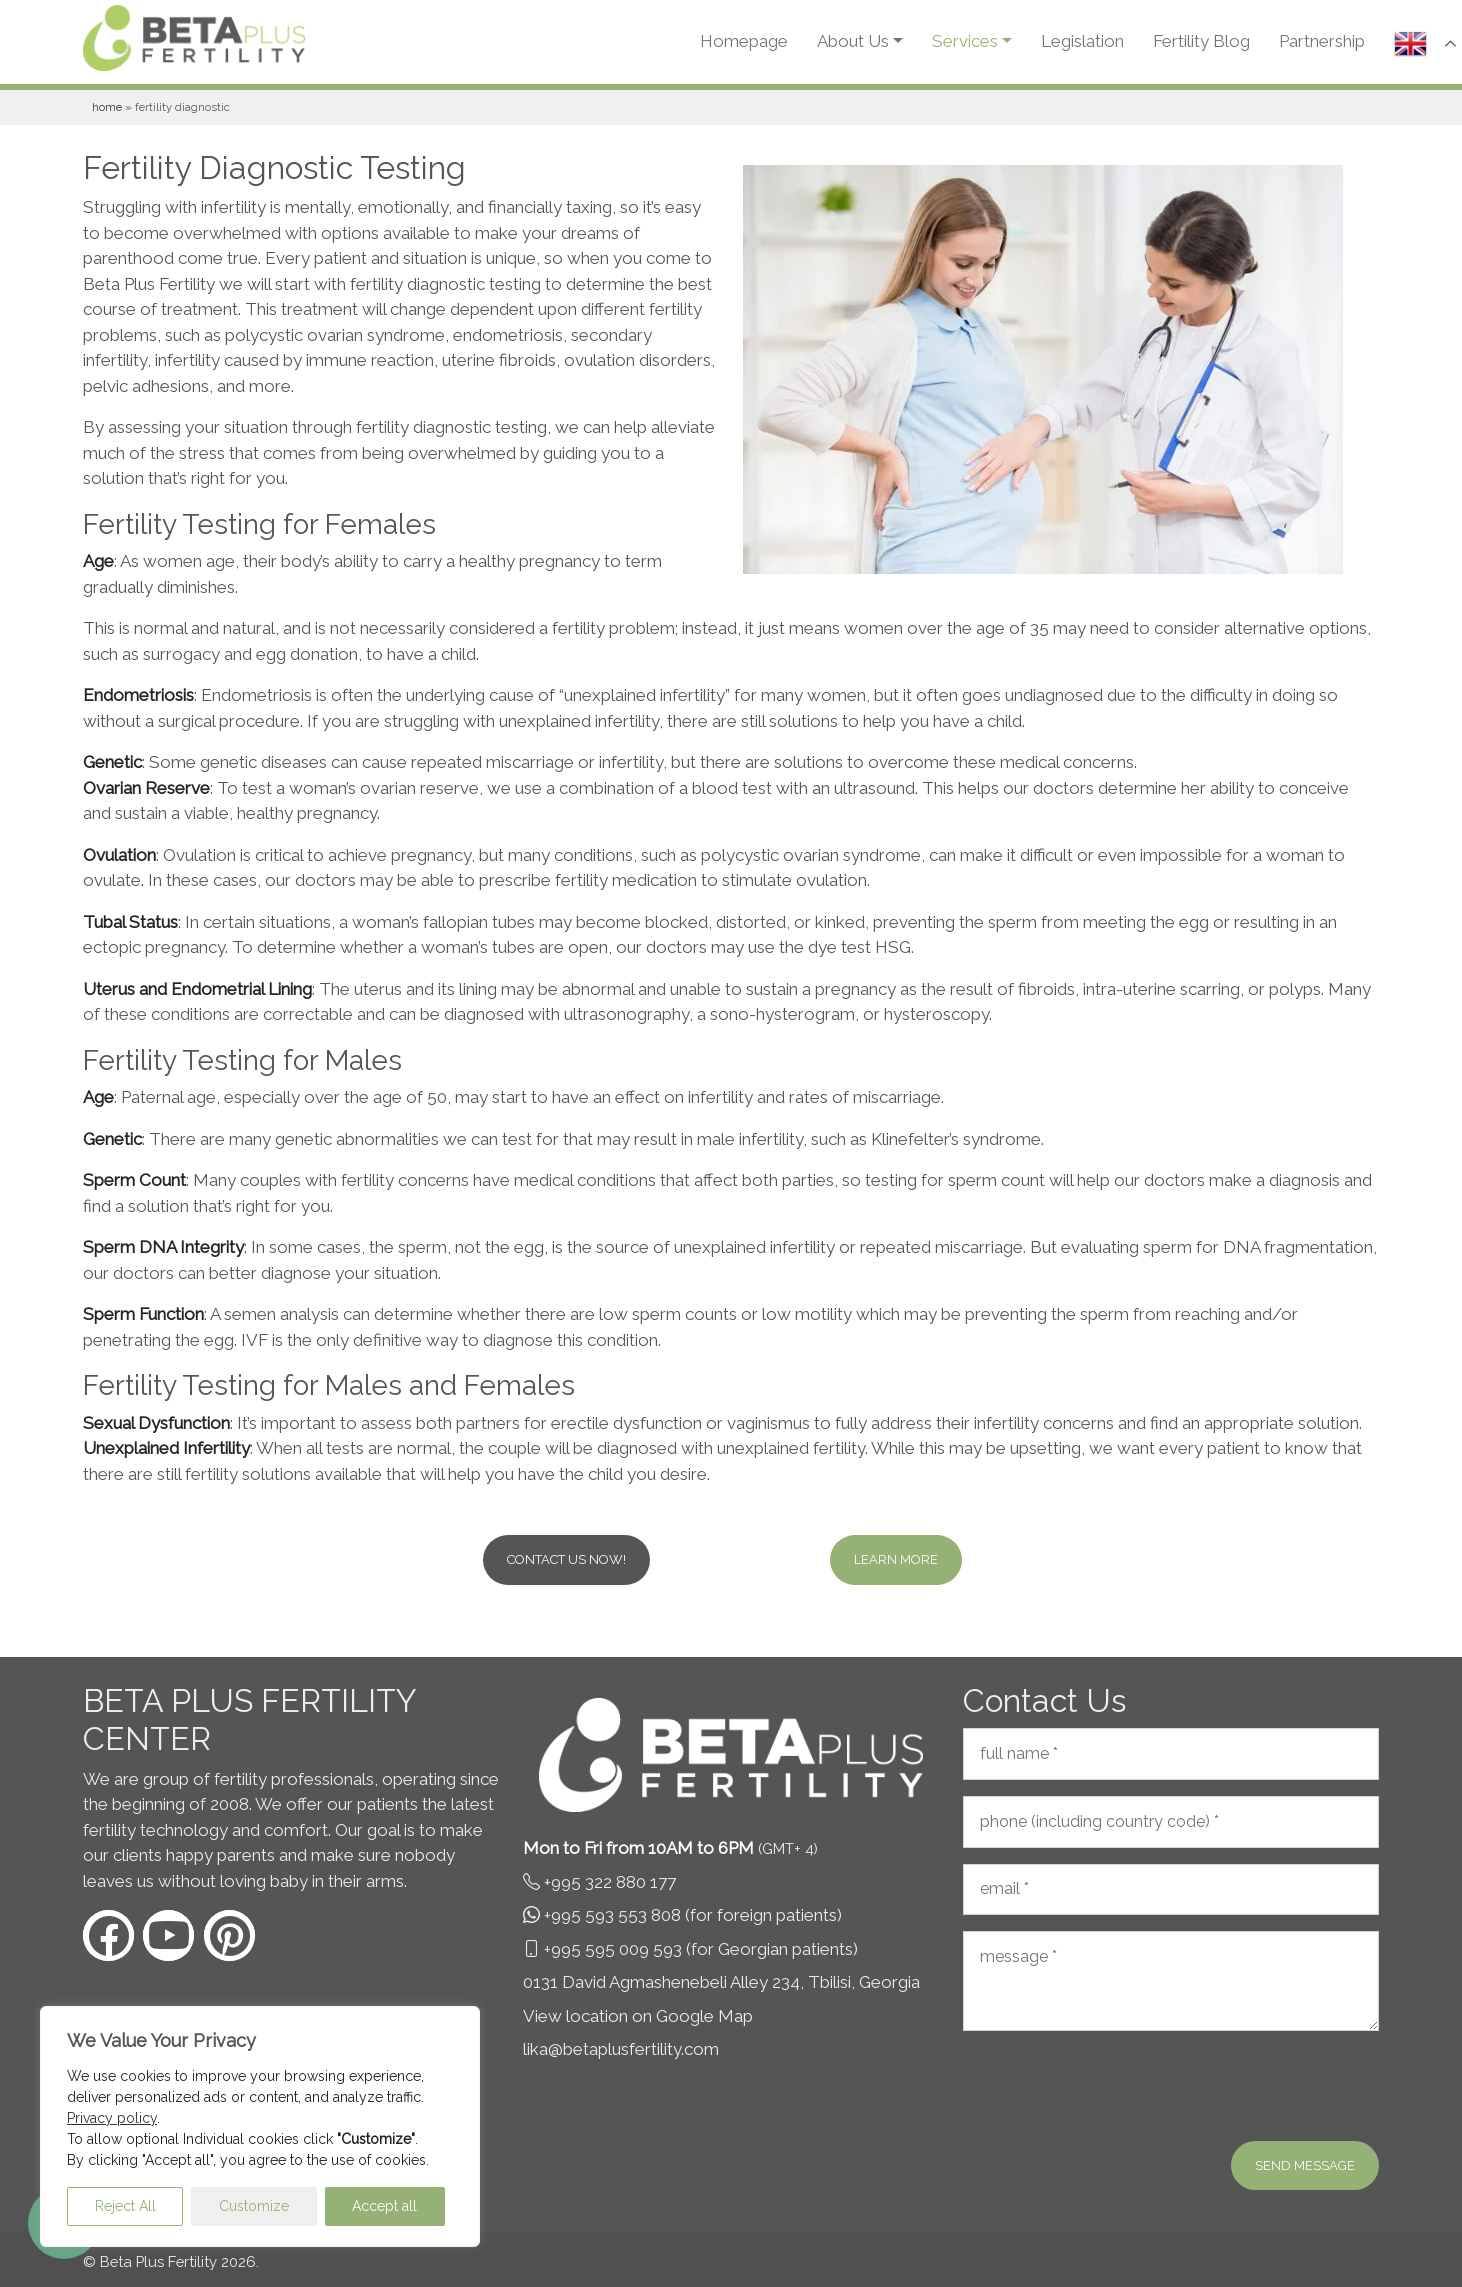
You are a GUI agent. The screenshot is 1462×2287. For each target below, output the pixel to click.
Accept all (384, 2206)
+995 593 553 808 (612, 1915)
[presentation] (1115, 2086)
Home (107, 107)
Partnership (1322, 41)
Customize (254, 2206)
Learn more (896, 1559)
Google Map (704, 2016)
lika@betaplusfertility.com (621, 2049)
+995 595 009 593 (613, 1949)
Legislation (1082, 41)
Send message (1305, 2165)
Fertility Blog (1201, 41)
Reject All (125, 2206)
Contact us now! (566, 1559)
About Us (853, 41)
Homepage (744, 41)
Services (965, 41)
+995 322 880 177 (610, 1882)
